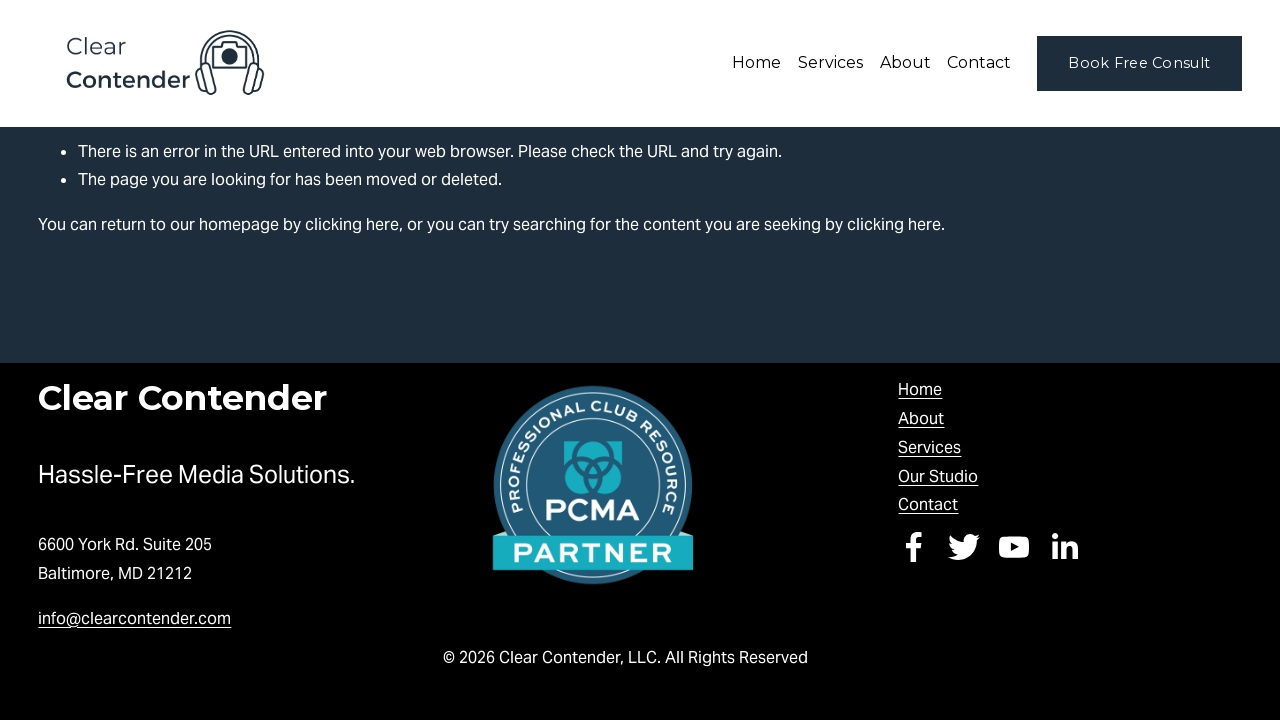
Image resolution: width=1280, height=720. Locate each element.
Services (929, 447)
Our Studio (938, 476)
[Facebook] (914, 547)
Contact (979, 62)
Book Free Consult (1139, 63)
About (921, 418)
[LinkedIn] (1064, 547)
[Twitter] (964, 547)
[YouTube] (1014, 547)
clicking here (352, 224)
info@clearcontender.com (134, 618)
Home (756, 62)
